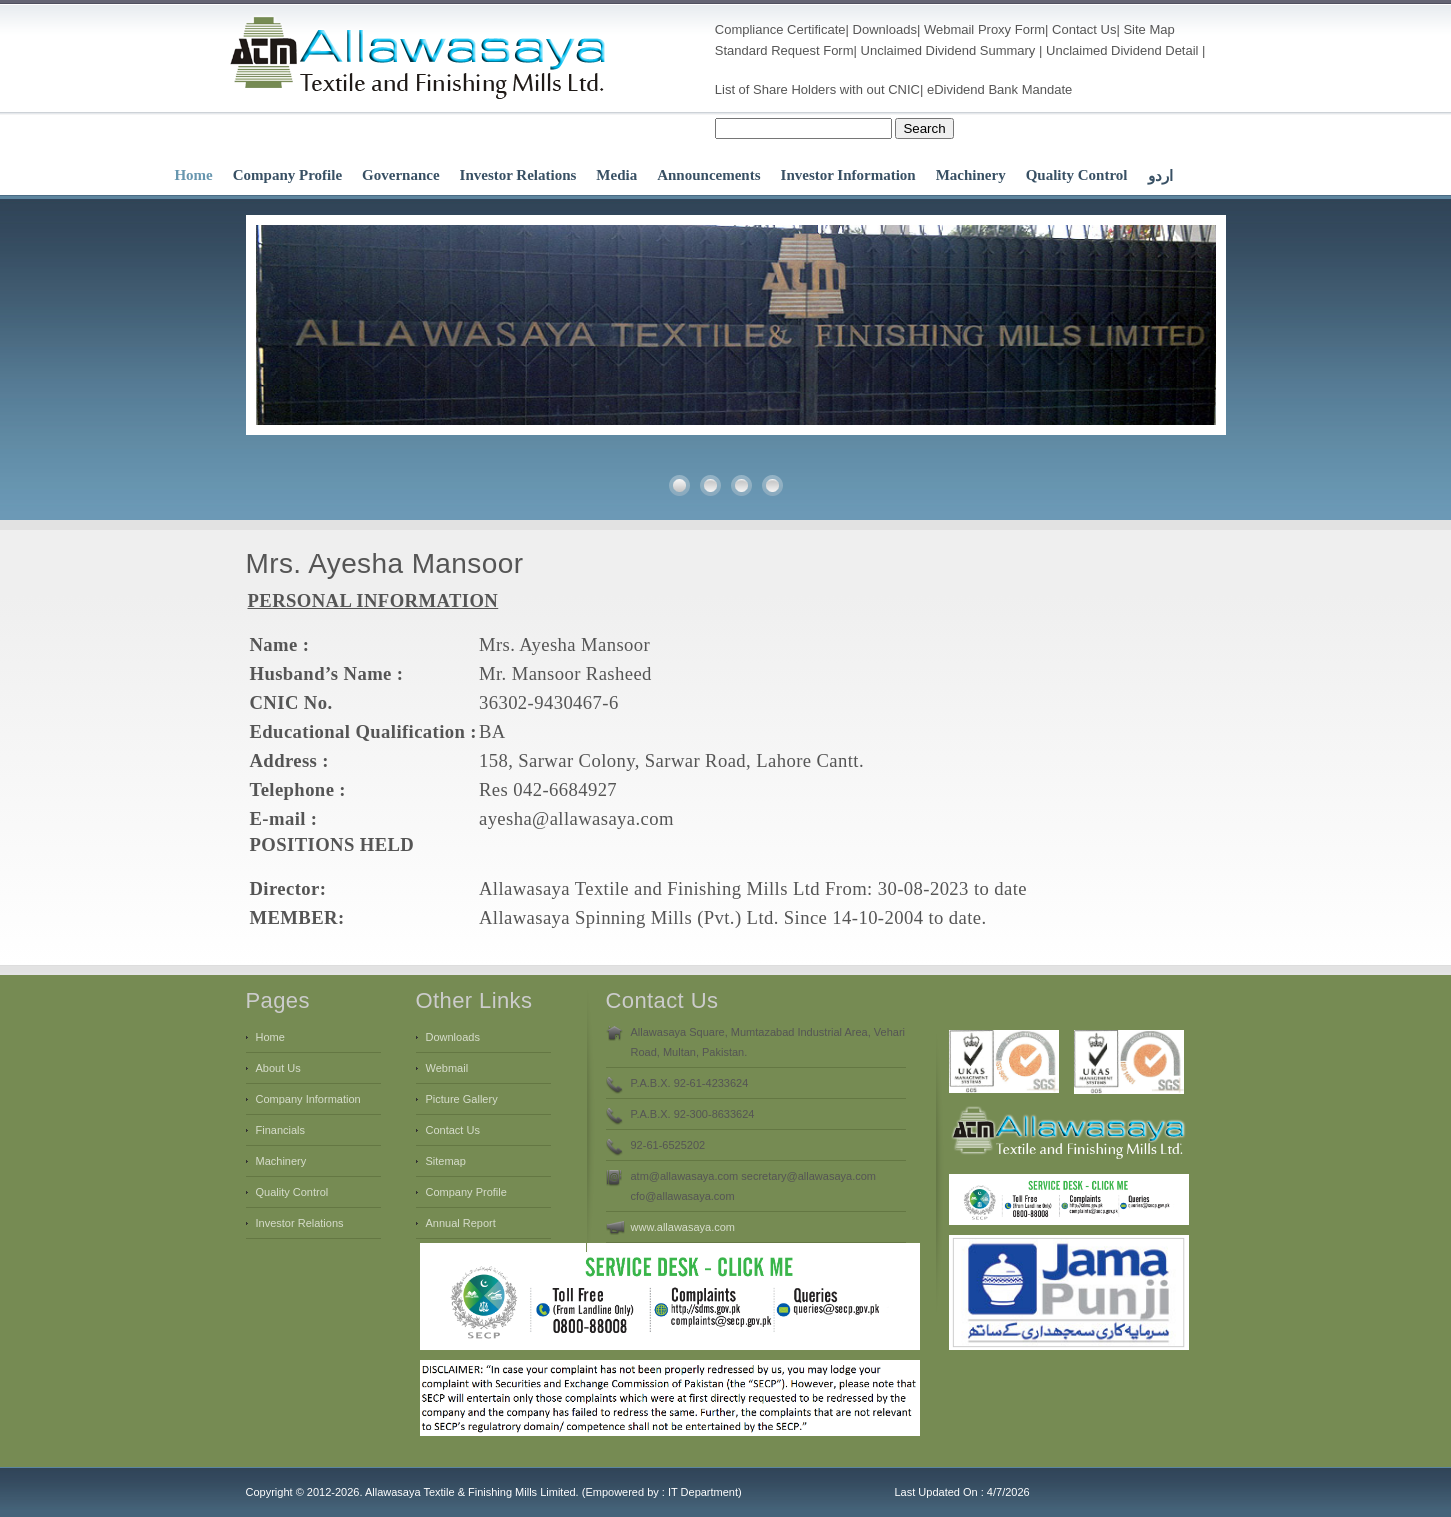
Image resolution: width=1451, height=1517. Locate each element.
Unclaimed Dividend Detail (1122, 50)
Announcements (708, 175)
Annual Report (461, 1223)
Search (924, 128)
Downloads (885, 29)
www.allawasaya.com (683, 1227)
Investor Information (848, 175)
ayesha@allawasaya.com (576, 818)
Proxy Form (1011, 29)
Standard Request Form (784, 50)
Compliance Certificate (780, 29)
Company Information (308, 1099)
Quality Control (1077, 175)
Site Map (1148, 29)
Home (193, 175)
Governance (400, 175)
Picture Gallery (462, 1099)
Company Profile (287, 175)
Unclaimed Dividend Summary (948, 50)
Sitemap (446, 1161)
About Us (278, 1068)
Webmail (949, 29)
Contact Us (1084, 29)
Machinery (971, 175)
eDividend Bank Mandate (999, 89)
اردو (1160, 176)
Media (616, 175)
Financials (281, 1130)
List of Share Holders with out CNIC (817, 89)
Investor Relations (518, 175)
